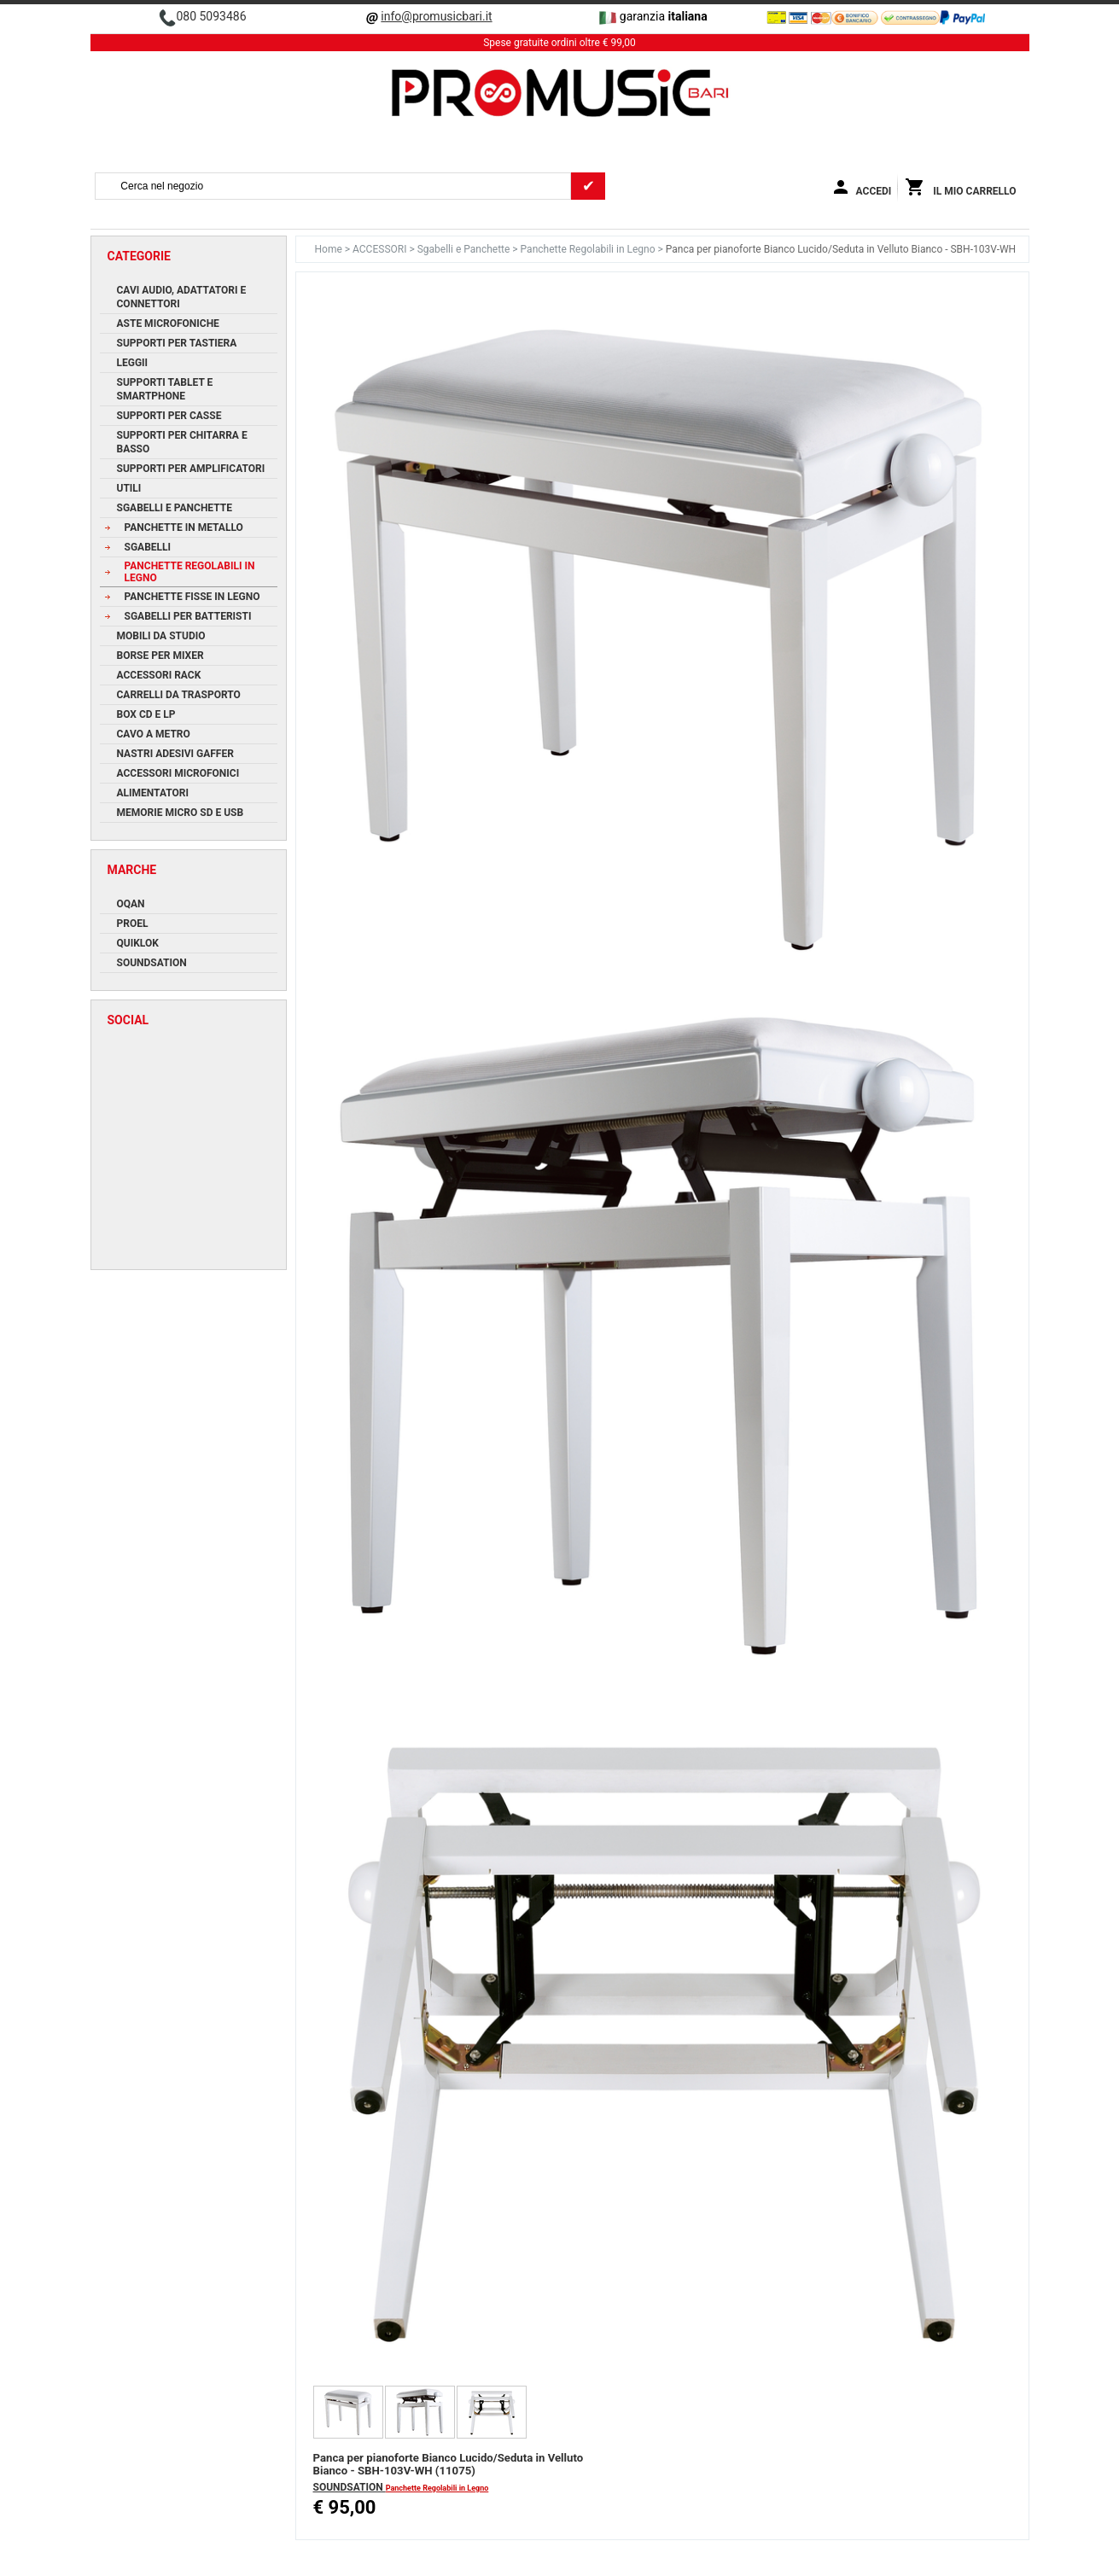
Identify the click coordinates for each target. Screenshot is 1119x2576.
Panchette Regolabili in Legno (589, 249)
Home (330, 249)
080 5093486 (211, 16)
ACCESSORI (381, 249)
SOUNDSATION (349, 2487)
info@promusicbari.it (436, 16)
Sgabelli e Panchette (465, 249)
